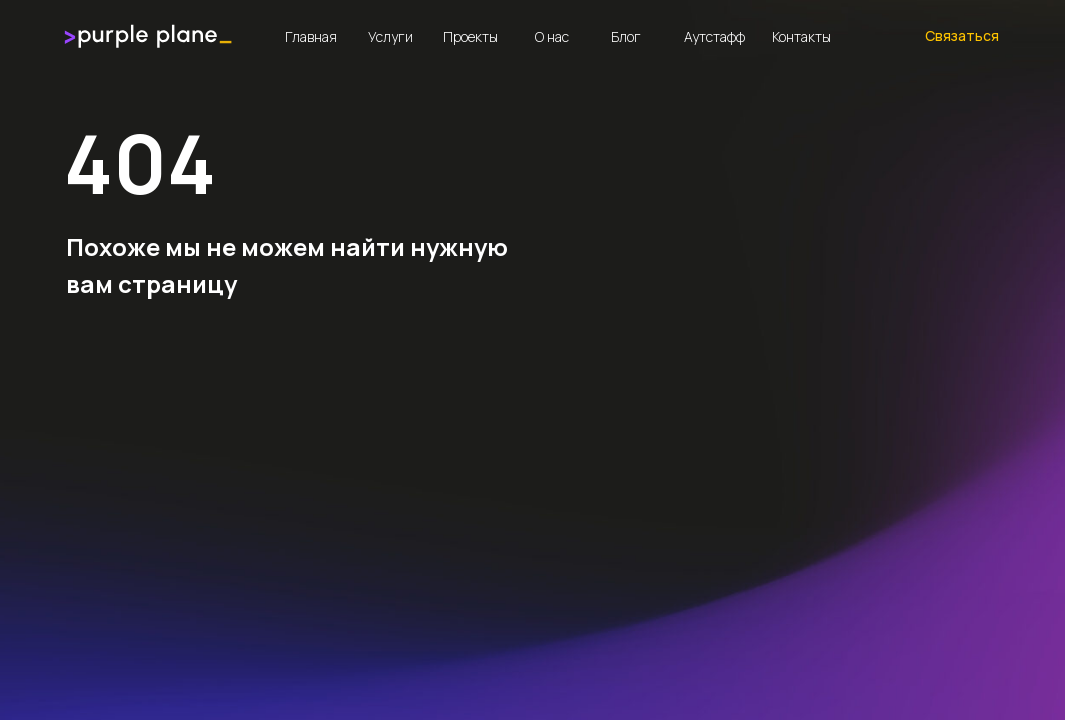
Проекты (470, 36)
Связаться (962, 35)
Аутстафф (714, 36)
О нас (552, 36)
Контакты (801, 36)
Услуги (390, 36)
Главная (311, 36)
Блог (626, 36)
